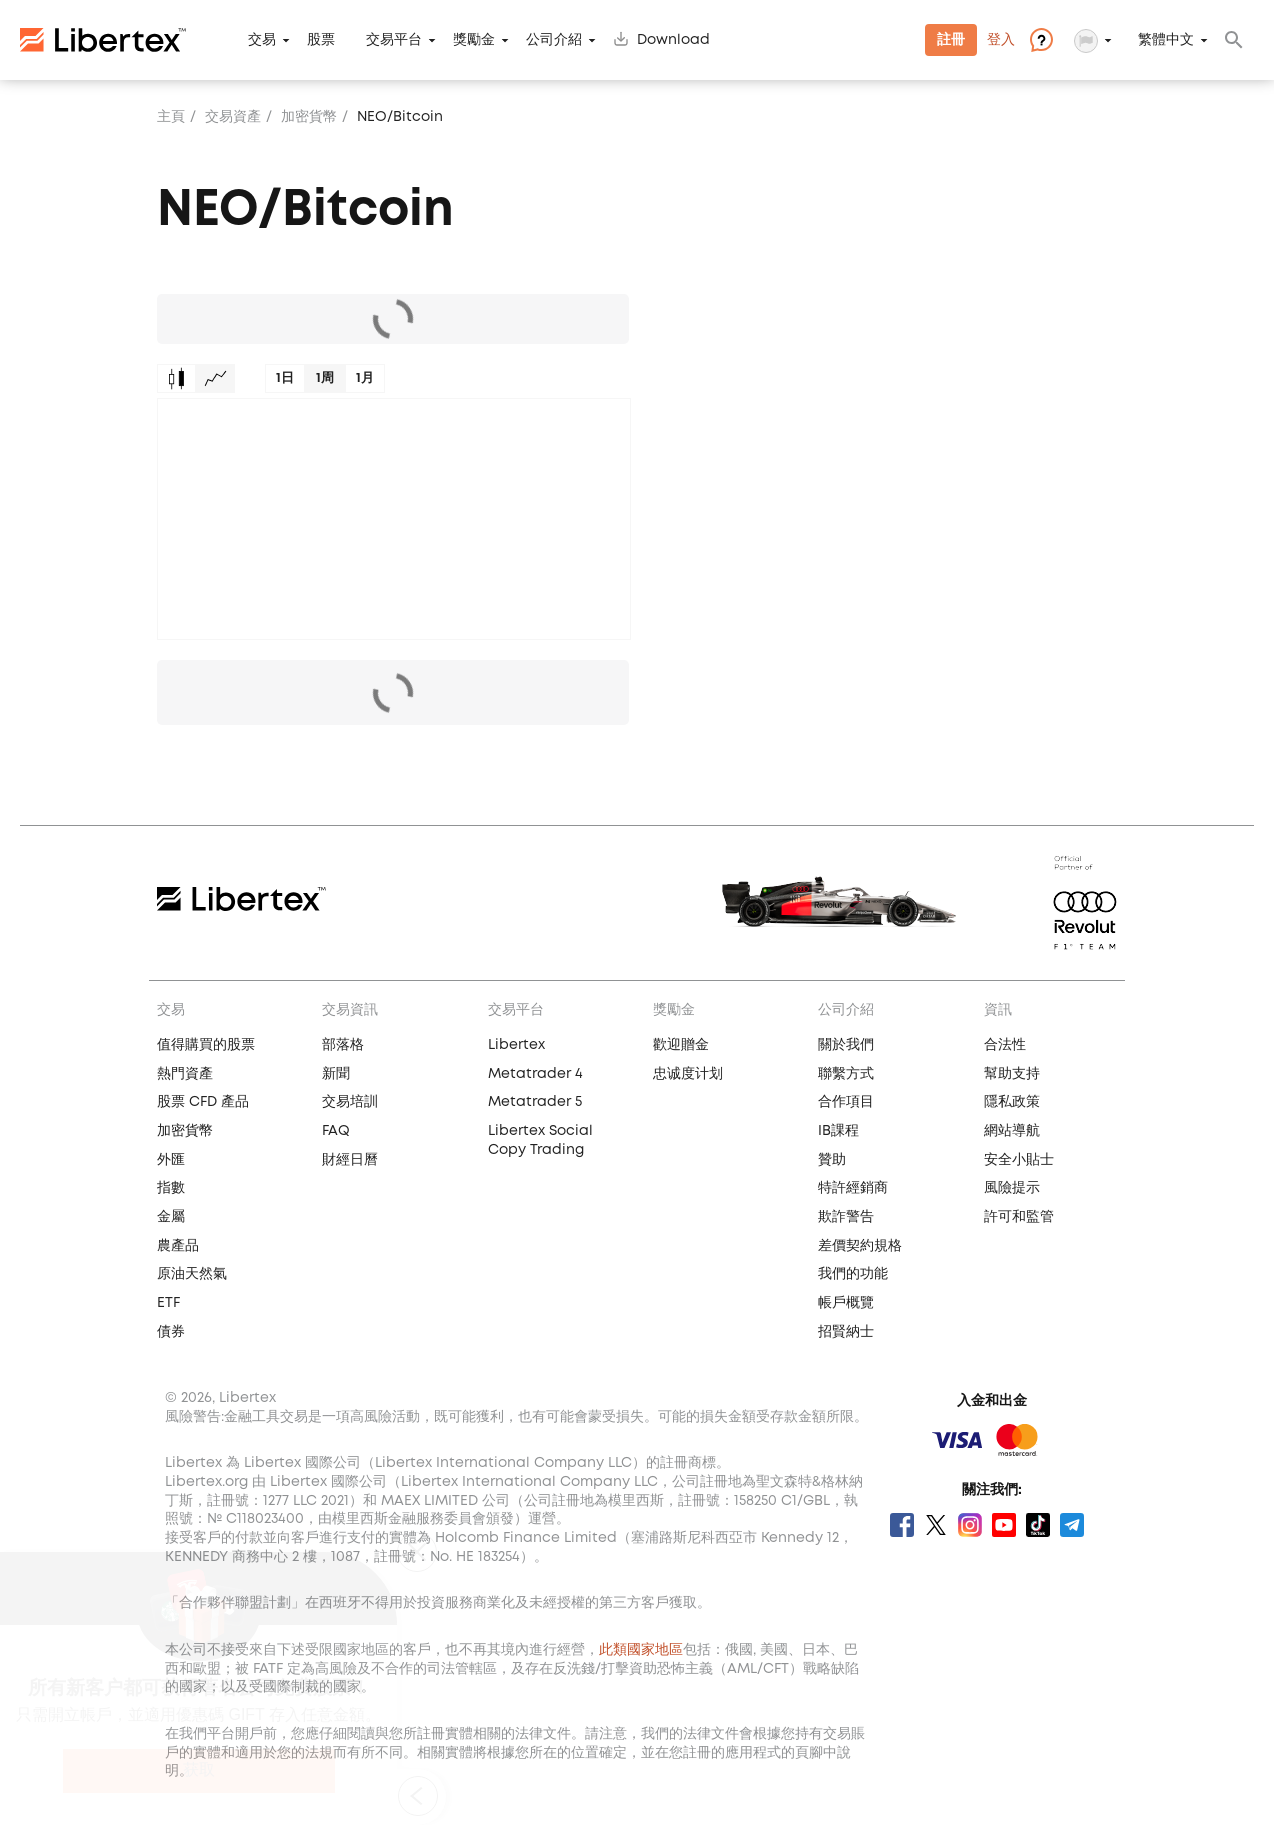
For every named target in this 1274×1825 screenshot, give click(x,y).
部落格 (343, 1045)
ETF (168, 1303)
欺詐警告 (846, 1217)
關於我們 (846, 1045)
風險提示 (1012, 1188)
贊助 (832, 1160)
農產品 (178, 1246)
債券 (171, 1332)
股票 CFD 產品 (203, 1102)
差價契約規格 (860, 1246)
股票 (321, 40)
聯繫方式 (846, 1074)
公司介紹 (554, 40)
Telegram (1072, 1525)
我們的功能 (853, 1274)
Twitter (936, 1525)
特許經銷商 (853, 1188)
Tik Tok (1038, 1525)
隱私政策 (1012, 1102)
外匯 (171, 1160)
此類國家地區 (641, 1650)
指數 (171, 1188)
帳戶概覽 (846, 1303)
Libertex (516, 1045)
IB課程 (838, 1131)
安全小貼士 (1019, 1160)
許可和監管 (1019, 1217)
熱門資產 (185, 1074)
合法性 (1005, 1045)
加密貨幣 (309, 117)
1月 (365, 378)
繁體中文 (1166, 40)
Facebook (902, 1525)
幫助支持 (1012, 1074)
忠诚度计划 (688, 1074)
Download (673, 40)
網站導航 (1012, 1131)
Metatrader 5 (535, 1102)
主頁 (171, 117)
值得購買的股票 (206, 1045)
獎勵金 (474, 40)
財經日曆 (350, 1160)
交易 (262, 40)
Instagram (970, 1525)
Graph (215, 378)
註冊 (951, 40)
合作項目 (846, 1102)
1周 (325, 378)
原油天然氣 (192, 1274)
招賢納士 (846, 1332)
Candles (176, 378)
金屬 (171, 1217)
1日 (285, 378)
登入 (1001, 40)
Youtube (1004, 1525)
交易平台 (394, 40)
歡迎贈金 (681, 1045)
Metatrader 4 (535, 1074)
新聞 (336, 1074)
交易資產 (233, 117)
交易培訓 (350, 1102)
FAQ (336, 1131)
